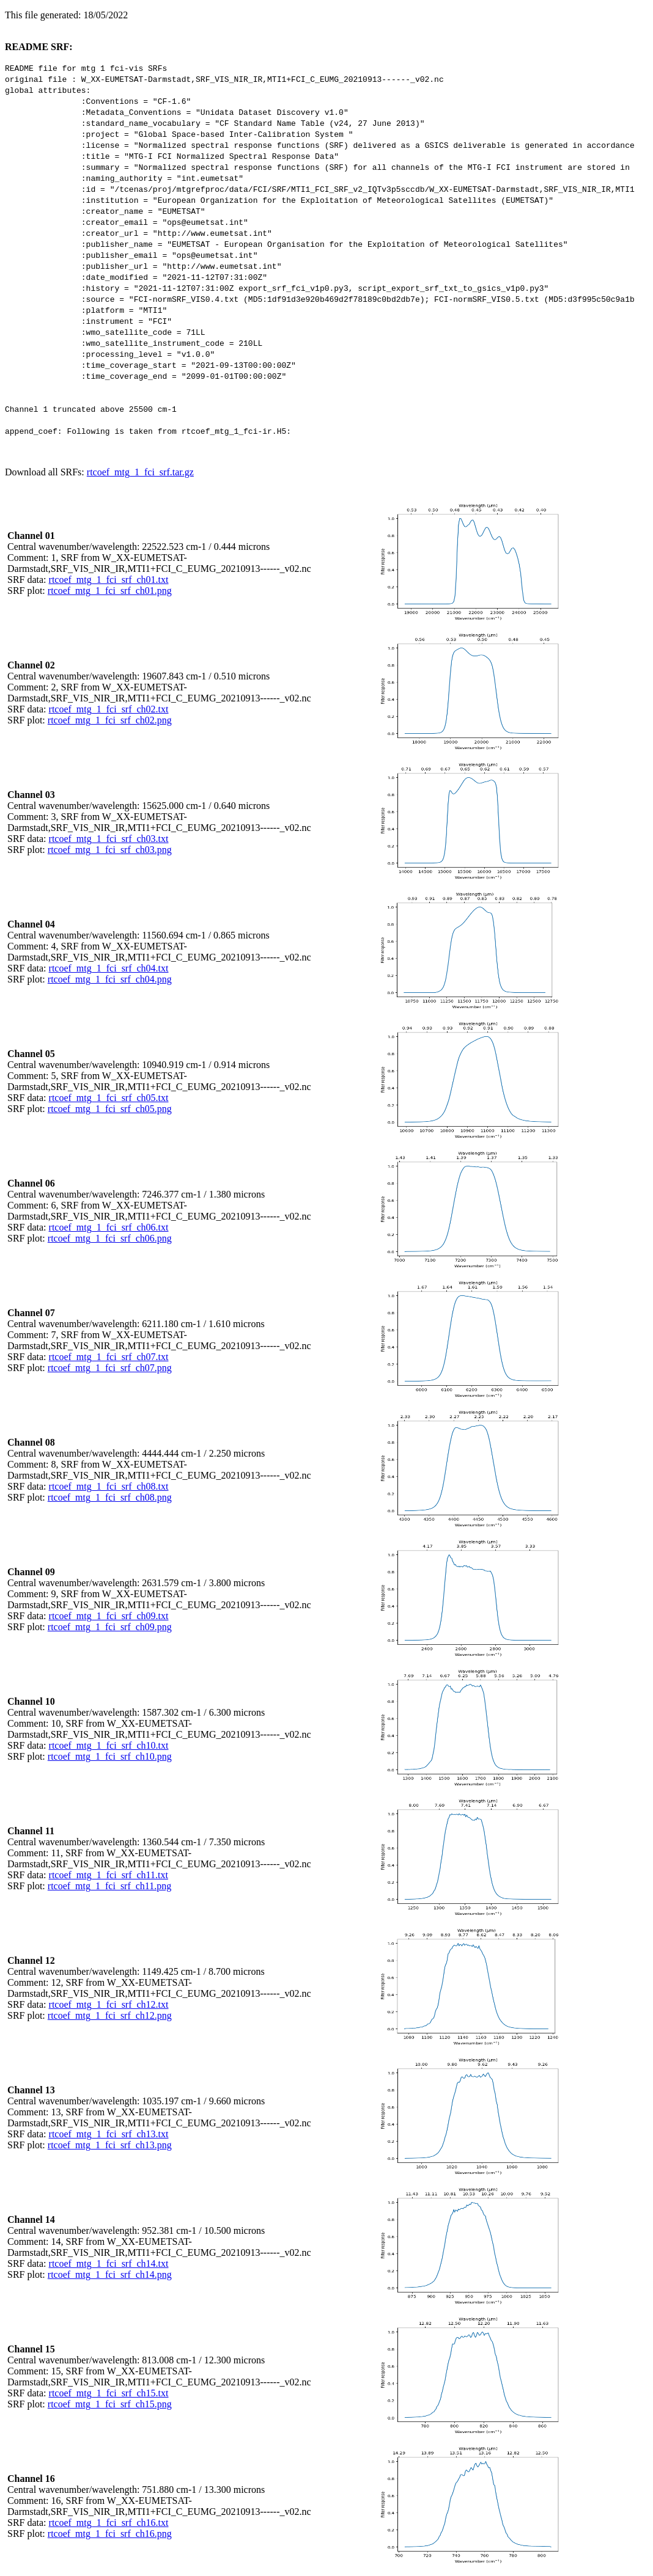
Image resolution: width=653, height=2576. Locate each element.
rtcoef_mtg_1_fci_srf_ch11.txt (108, 1875)
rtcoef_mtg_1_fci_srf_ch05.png (110, 1108)
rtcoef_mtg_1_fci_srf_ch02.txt (109, 709)
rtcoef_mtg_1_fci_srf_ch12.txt (109, 2004)
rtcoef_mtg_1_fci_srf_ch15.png (110, 2404)
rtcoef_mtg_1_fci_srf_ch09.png (110, 1627)
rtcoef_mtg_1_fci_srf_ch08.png (110, 1497)
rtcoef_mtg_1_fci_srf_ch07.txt (109, 1357)
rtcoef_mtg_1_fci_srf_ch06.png (110, 1238)
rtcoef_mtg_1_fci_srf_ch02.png (110, 720)
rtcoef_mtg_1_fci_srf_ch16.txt (109, 2522)
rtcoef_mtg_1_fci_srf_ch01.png (110, 590)
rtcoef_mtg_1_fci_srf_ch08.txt (109, 1486)
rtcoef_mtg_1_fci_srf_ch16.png (110, 2533)
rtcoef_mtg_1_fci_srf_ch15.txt (109, 2393)
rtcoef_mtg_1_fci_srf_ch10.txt (109, 1745)
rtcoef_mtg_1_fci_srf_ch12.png (110, 2015)
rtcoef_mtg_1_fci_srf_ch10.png (110, 1756)
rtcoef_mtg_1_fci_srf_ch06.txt (109, 1227)
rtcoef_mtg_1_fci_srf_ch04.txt (109, 968)
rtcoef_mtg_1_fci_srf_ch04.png (110, 979)
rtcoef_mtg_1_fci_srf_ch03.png (110, 849)
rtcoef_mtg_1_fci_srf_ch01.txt (109, 579)
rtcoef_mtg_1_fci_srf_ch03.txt (109, 838)
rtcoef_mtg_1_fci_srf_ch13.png (110, 2145)
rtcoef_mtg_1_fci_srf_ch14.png (110, 2274)
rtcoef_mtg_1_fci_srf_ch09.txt (109, 1616)
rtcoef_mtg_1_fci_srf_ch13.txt (109, 2134)
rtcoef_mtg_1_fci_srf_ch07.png (110, 1368)
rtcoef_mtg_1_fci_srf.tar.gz (140, 472)
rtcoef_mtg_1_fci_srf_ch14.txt (109, 2263)
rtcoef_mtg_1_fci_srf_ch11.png (109, 1886)
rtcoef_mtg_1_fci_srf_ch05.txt (109, 1097)
